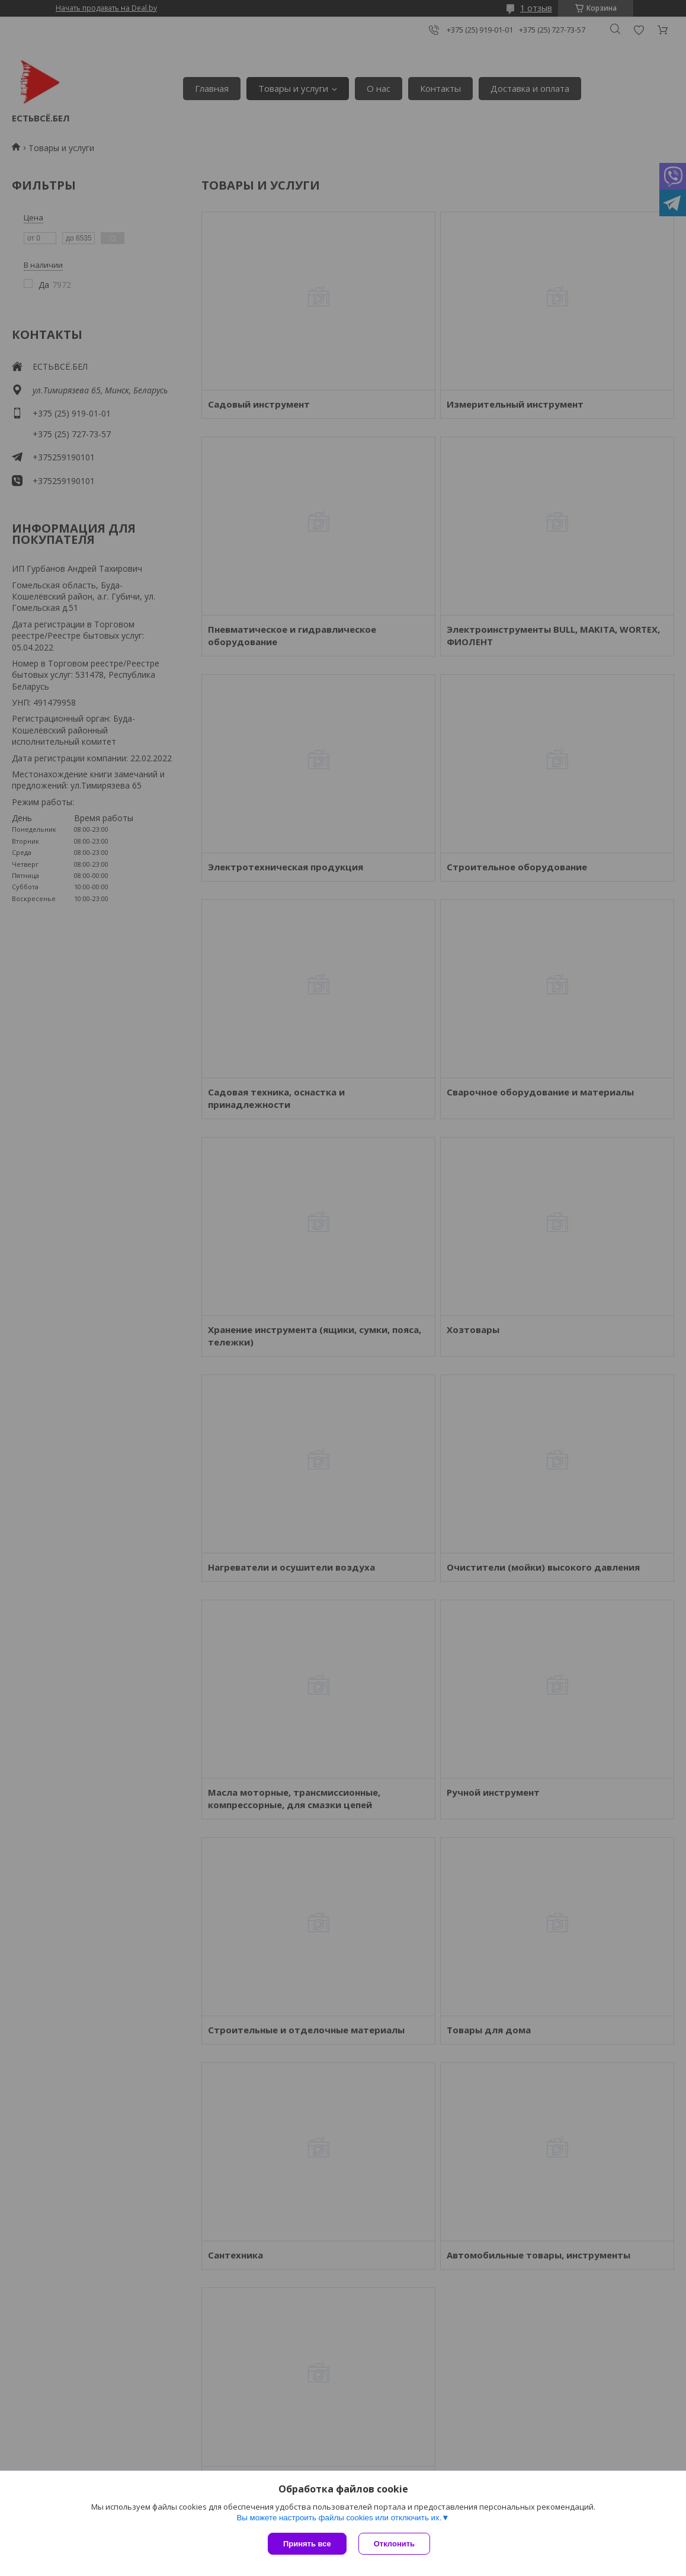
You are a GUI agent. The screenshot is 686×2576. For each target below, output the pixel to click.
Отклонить (394, 2543)
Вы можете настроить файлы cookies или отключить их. (338, 2517)
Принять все (307, 2543)
